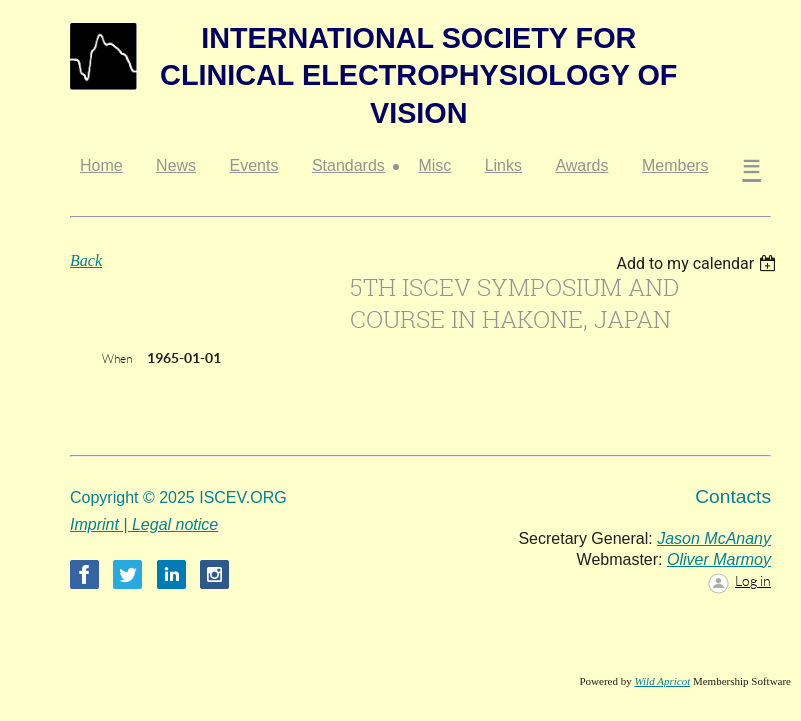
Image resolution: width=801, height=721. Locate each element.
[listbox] (698, 263)
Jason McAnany (714, 538)
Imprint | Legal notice (144, 524)
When (117, 358)
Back (86, 260)
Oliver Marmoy (719, 559)
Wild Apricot (662, 681)
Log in (753, 581)
